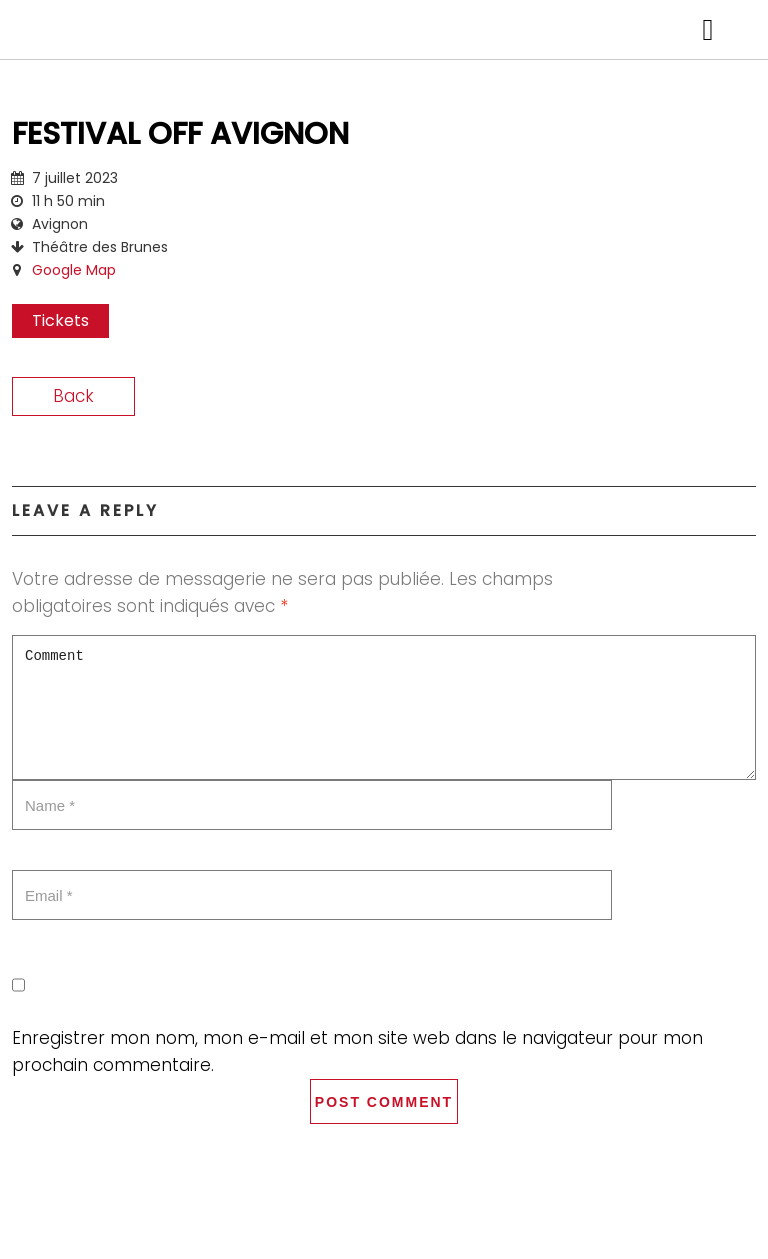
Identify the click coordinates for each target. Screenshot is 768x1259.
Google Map (74, 270)
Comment (384, 707)
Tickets (60, 320)
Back (73, 396)
